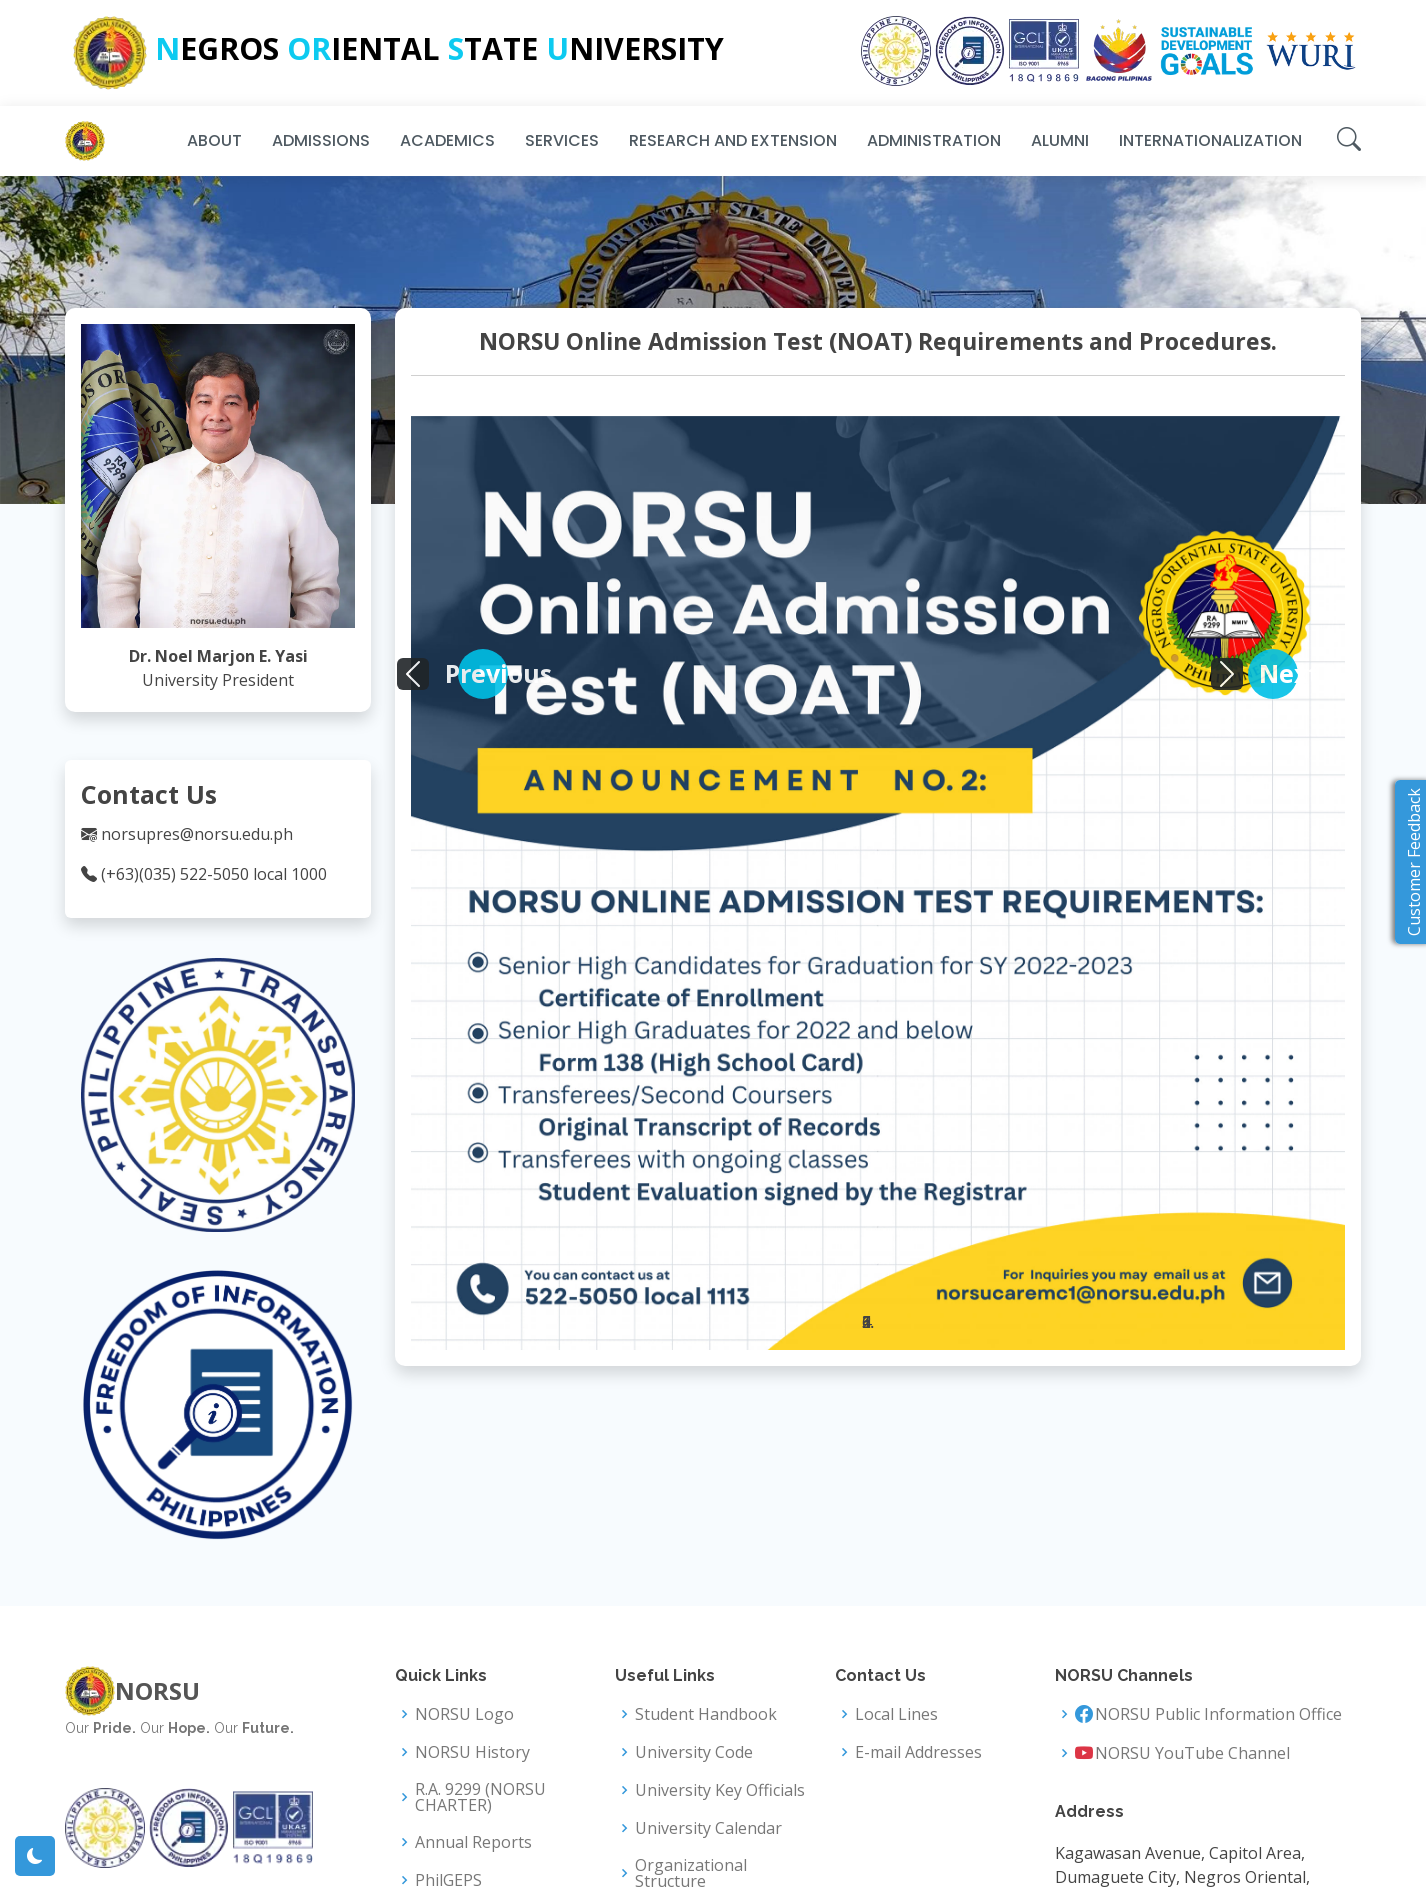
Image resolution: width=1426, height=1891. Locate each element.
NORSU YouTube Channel (1192, 1753)
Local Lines (896, 1714)
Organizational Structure (691, 1873)
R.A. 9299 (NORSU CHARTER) (480, 1797)
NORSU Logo (464, 1714)
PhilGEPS (448, 1880)
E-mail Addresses (918, 1752)
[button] (483, 674)
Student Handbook (706, 1714)
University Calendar (708, 1828)
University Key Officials (720, 1790)
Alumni (1060, 140)
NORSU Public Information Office (1218, 1714)
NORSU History (472, 1752)
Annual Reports (473, 1842)
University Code (694, 1752)
